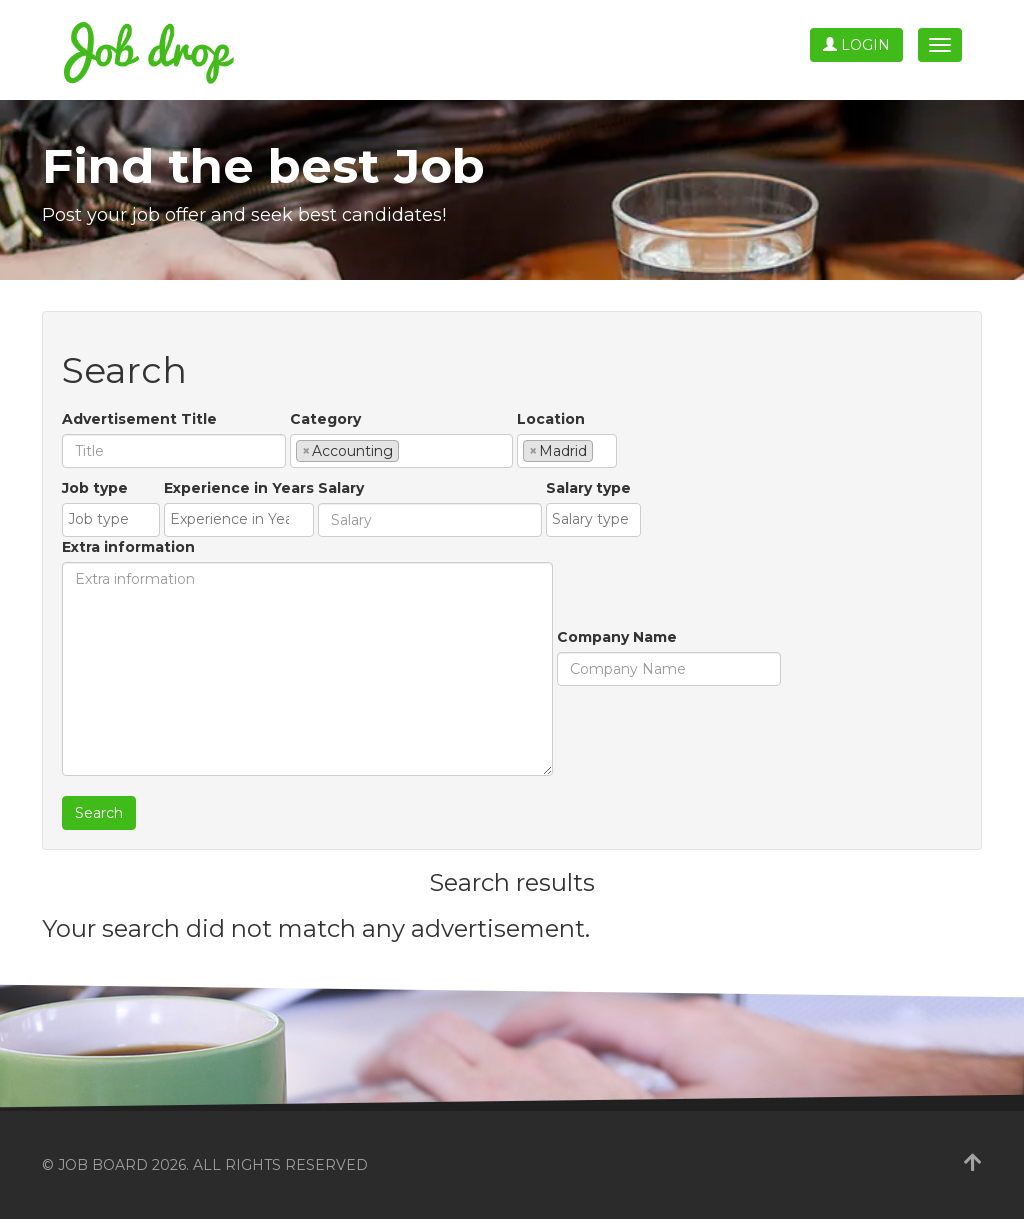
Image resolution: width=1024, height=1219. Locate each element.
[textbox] (409, 450)
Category (325, 419)
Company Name (617, 637)
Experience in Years (239, 488)
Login (856, 45)
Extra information (128, 547)
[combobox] (401, 451)
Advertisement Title (139, 419)
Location (551, 419)
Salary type (588, 488)
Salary (341, 488)
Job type (95, 488)
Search (99, 813)
